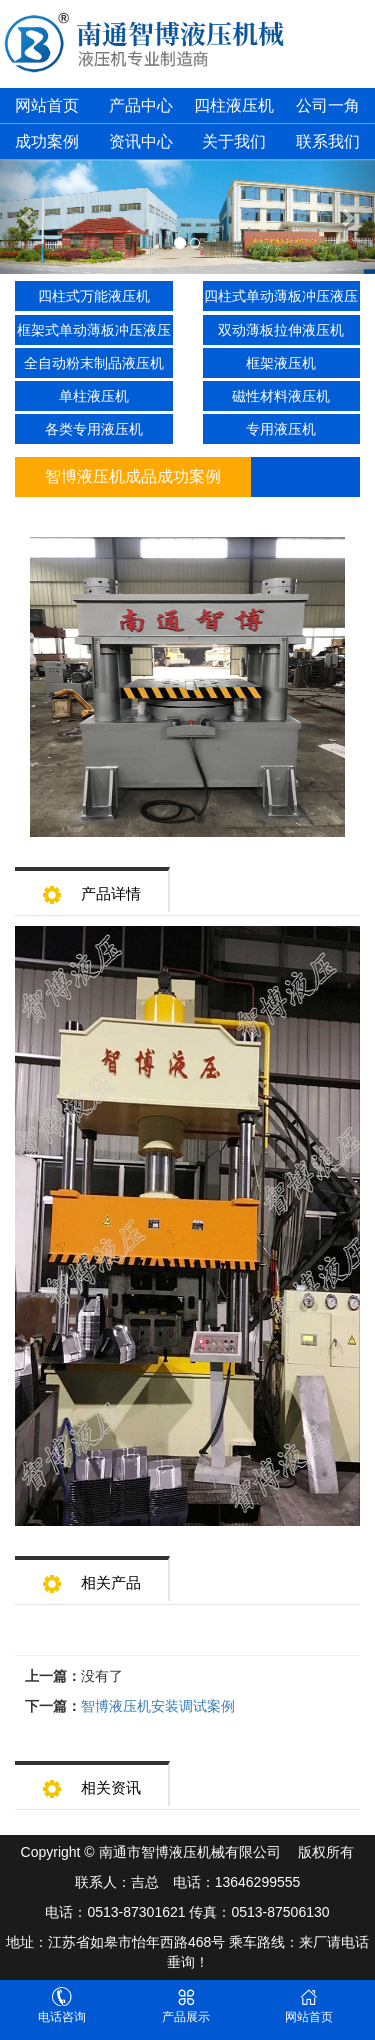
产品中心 (141, 105)
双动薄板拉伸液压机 (281, 330)
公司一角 (328, 105)
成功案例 (47, 141)
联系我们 (328, 141)
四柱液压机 (234, 105)
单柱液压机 (94, 396)
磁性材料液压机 (281, 396)
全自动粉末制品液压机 (94, 363)
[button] (28, 217)
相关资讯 (92, 1781)
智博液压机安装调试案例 (158, 1706)
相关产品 (92, 1576)
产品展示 (186, 2005)
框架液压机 (281, 363)
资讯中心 (141, 141)
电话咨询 (62, 2005)
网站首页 (47, 105)
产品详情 (92, 887)
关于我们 (234, 141)
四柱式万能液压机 (94, 296)
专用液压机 (281, 429)
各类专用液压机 (94, 429)
